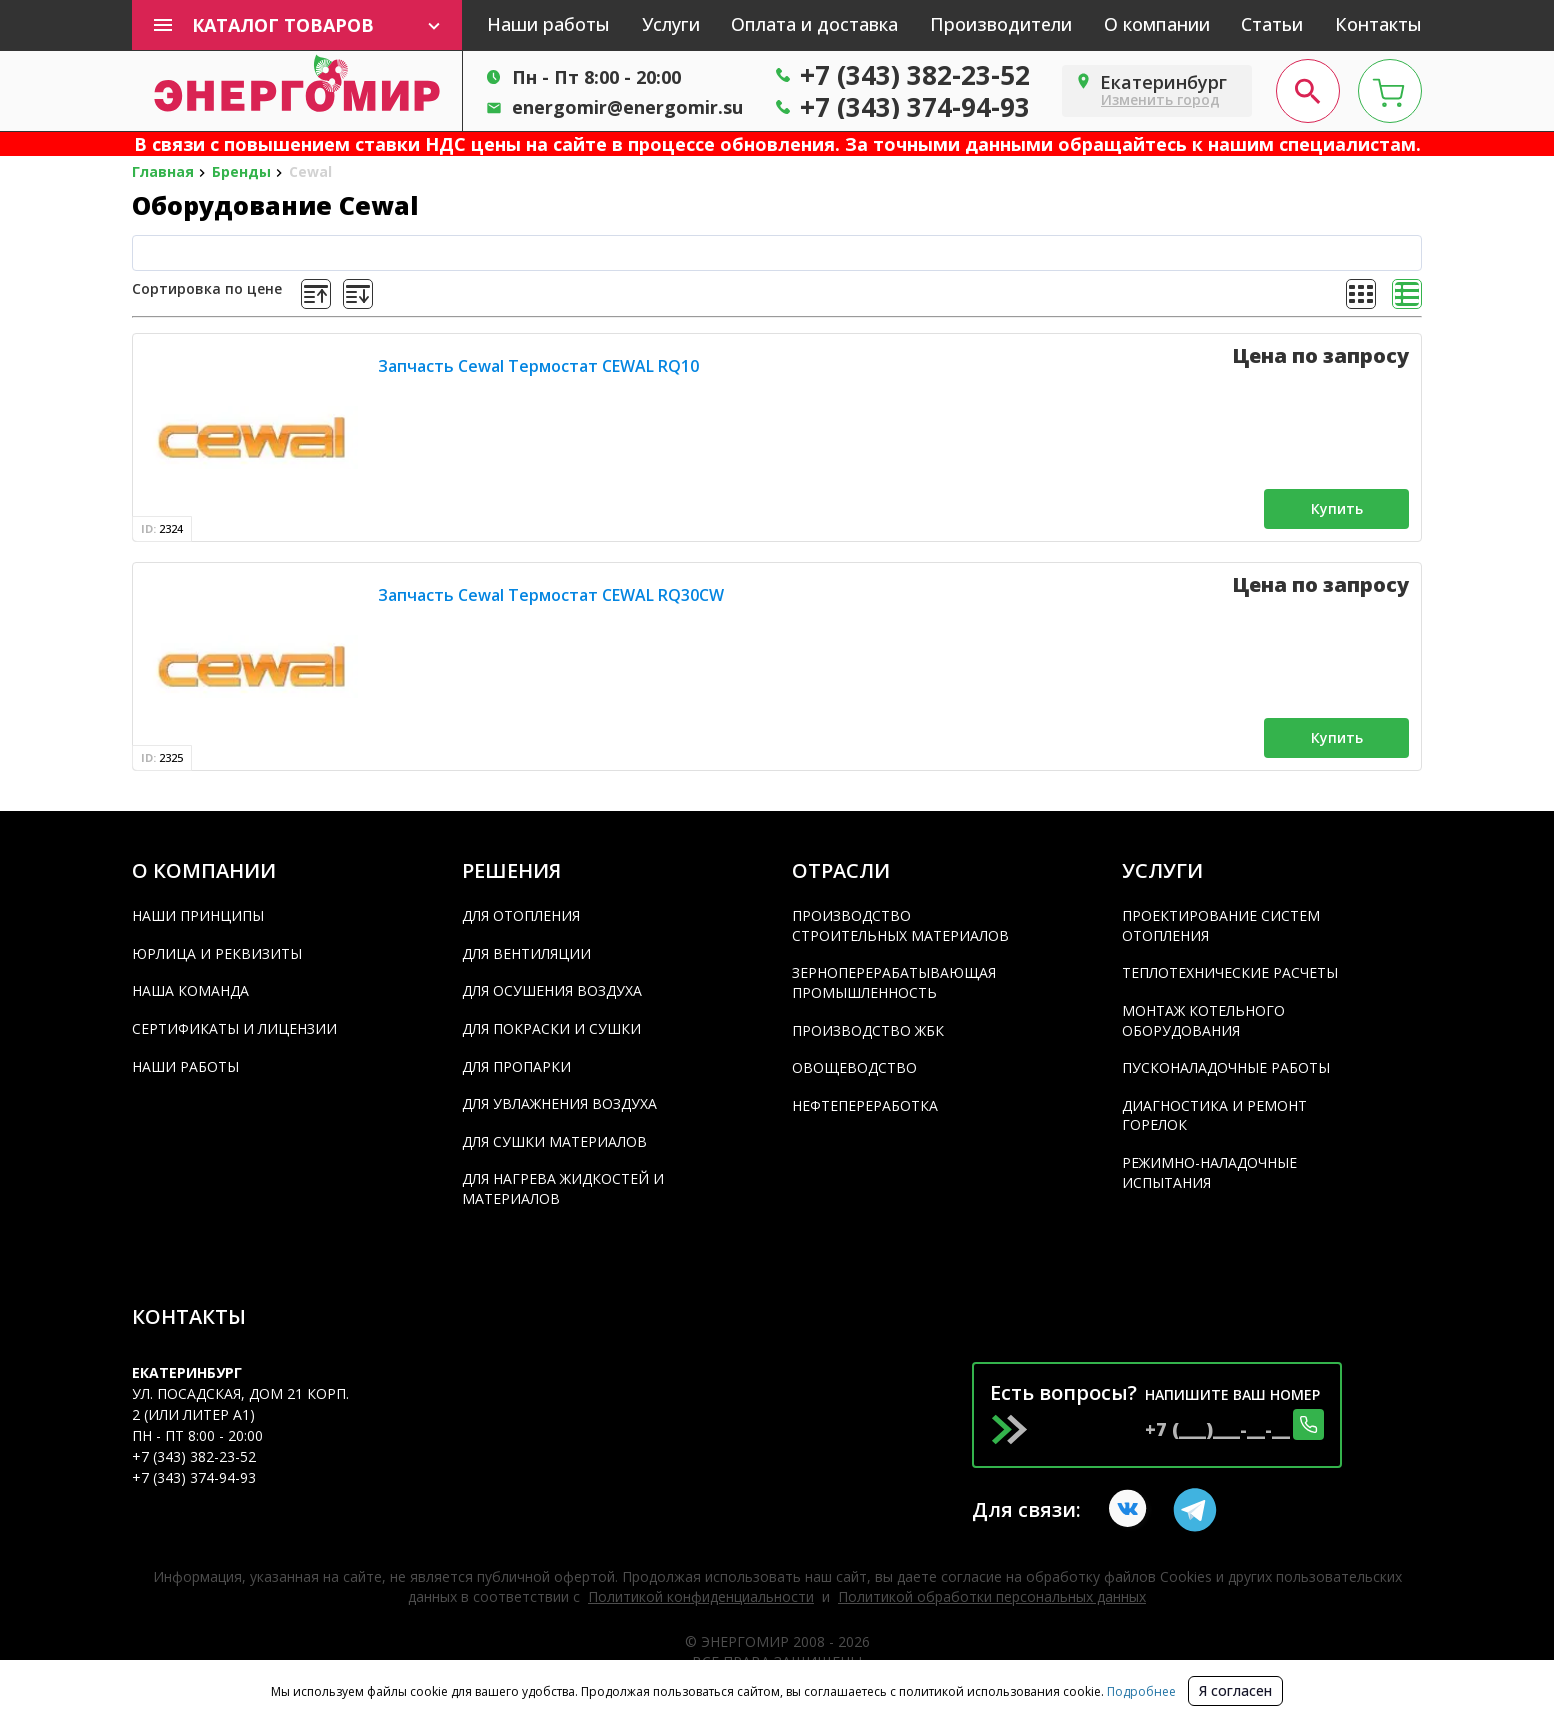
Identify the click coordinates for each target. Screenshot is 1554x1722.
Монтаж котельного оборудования (1203, 1020)
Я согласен (1235, 1690)
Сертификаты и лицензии (234, 1028)
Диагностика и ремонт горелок (1214, 1115)
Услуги (671, 24)
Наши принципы (198, 915)
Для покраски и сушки (551, 1028)
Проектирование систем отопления (1221, 925)
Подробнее (1140, 1691)
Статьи (1272, 24)
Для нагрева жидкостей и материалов (563, 1188)
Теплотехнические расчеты (1230, 972)
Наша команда (190, 990)
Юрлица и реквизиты (217, 953)
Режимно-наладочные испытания (1209, 1172)
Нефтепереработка (865, 1105)
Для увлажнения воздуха (559, 1103)
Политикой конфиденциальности (701, 1596)
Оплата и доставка (814, 24)
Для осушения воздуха (552, 990)
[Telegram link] (1195, 1510)
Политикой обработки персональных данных (992, 1596)
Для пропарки (516, 1066)
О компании (1157, 24)
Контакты (1378, 24)
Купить (1337, 508)
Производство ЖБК (868, 1030)
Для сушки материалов (554, 1141)
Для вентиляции (526, 953)
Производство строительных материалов (900, 925)
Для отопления (521, 915)
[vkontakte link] (1131, 1510)
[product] (251, 437)
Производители (1001, 24)
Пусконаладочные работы (1226, 1067)
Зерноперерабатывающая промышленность (894, 982)
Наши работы (548, 24)
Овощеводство (854, 1067)
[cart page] (1390, 91)
